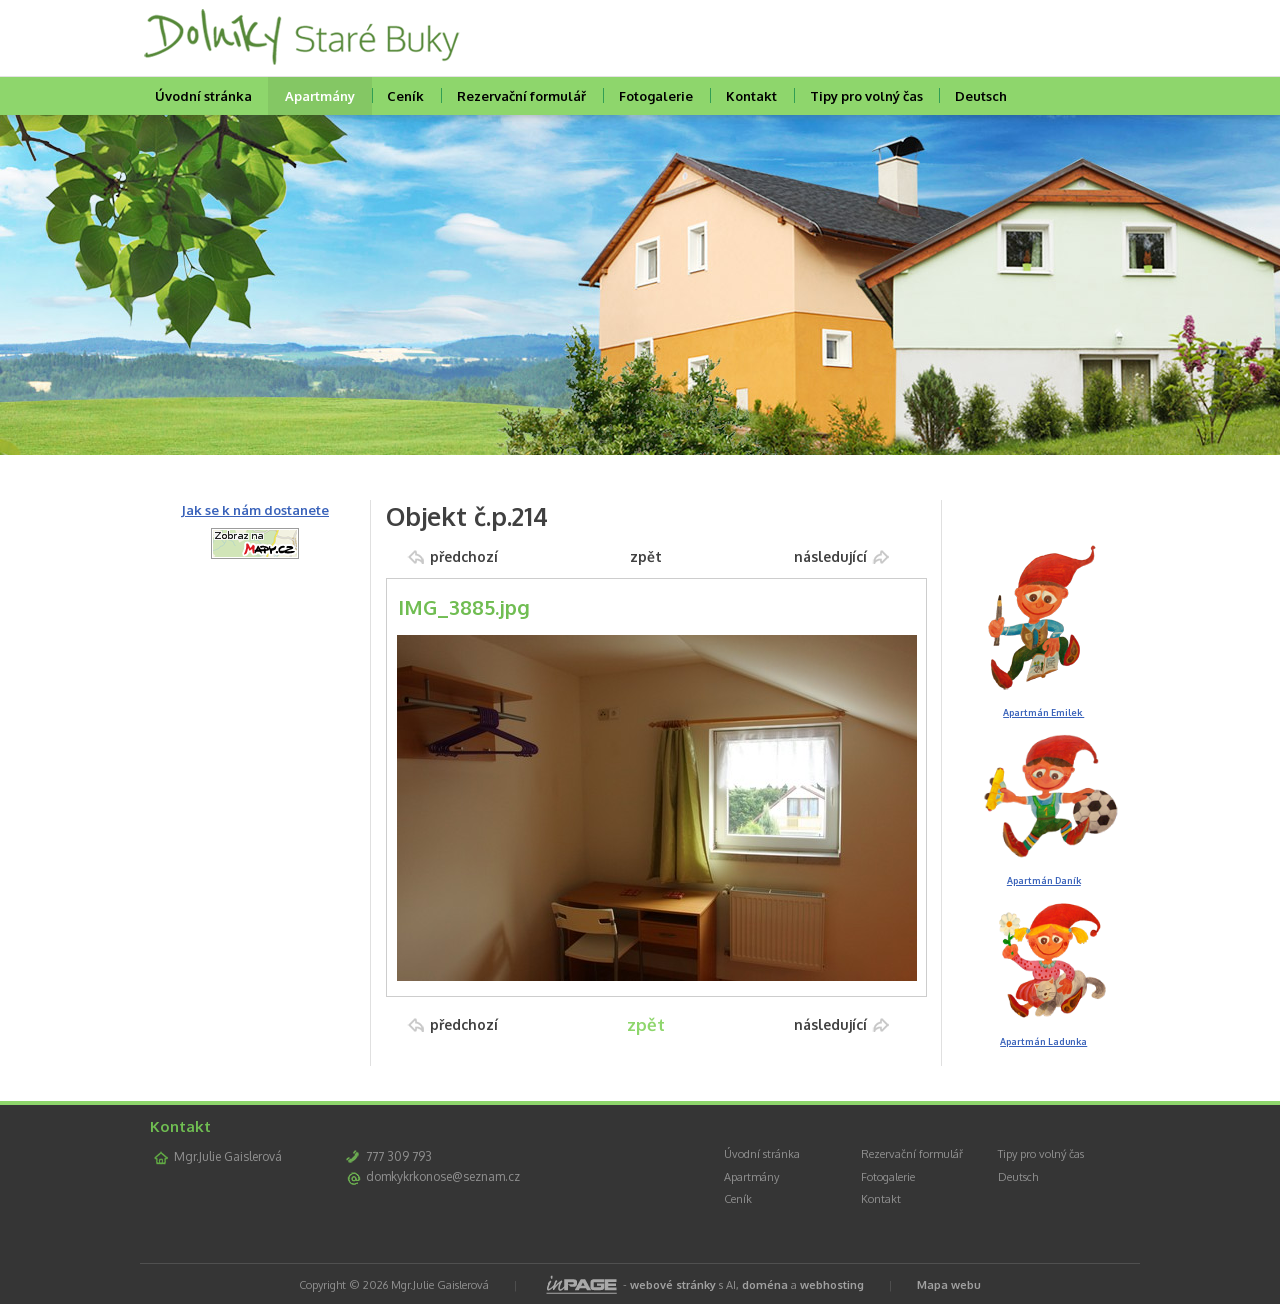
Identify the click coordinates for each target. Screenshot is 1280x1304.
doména (765, 1285)
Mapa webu (949, 1285)
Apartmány (320, 96)
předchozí (464, 556)
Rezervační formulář (521, 96)
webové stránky (673, 1285)
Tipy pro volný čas (866, 96)
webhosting (832, 1285)
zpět (646, 556)
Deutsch (981, 96)
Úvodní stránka (203, 96)
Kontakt (751, 96)
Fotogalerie (656, 96)
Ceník (405, 96)
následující (830, 556)
